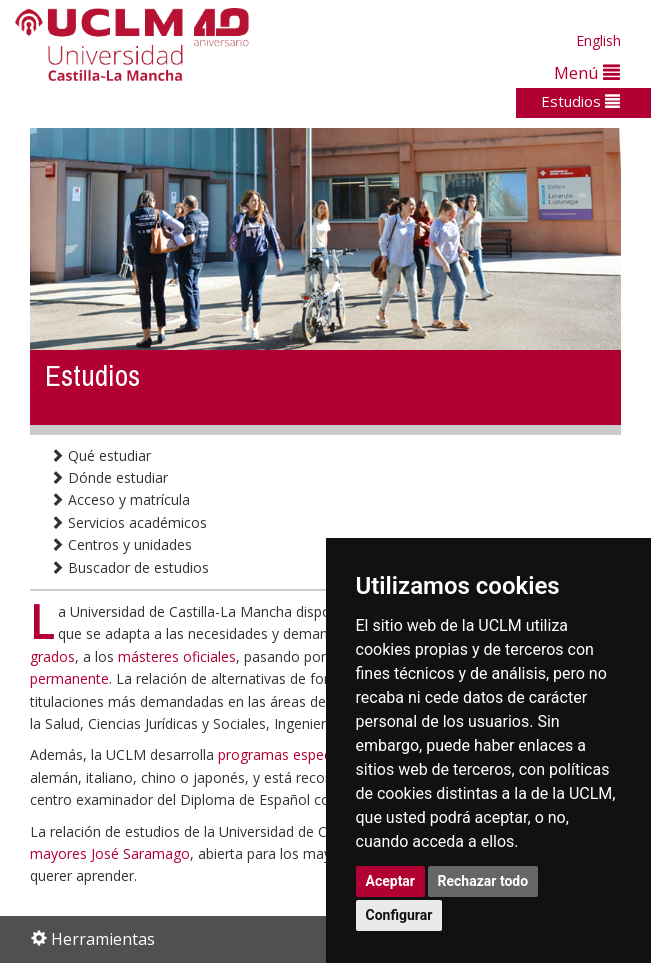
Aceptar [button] (391, 881)
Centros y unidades (121, 544)
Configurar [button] (399, 915)
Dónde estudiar (109, 477)
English (598, 40)
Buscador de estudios (129, 567)
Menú (587, 72)
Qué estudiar (100, 455)
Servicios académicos (128, 522)
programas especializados (302, 754)
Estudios (580, 101)
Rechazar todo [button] (483, 881)
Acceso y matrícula (120, 499)
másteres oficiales (177, 656)
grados (52, 656)
